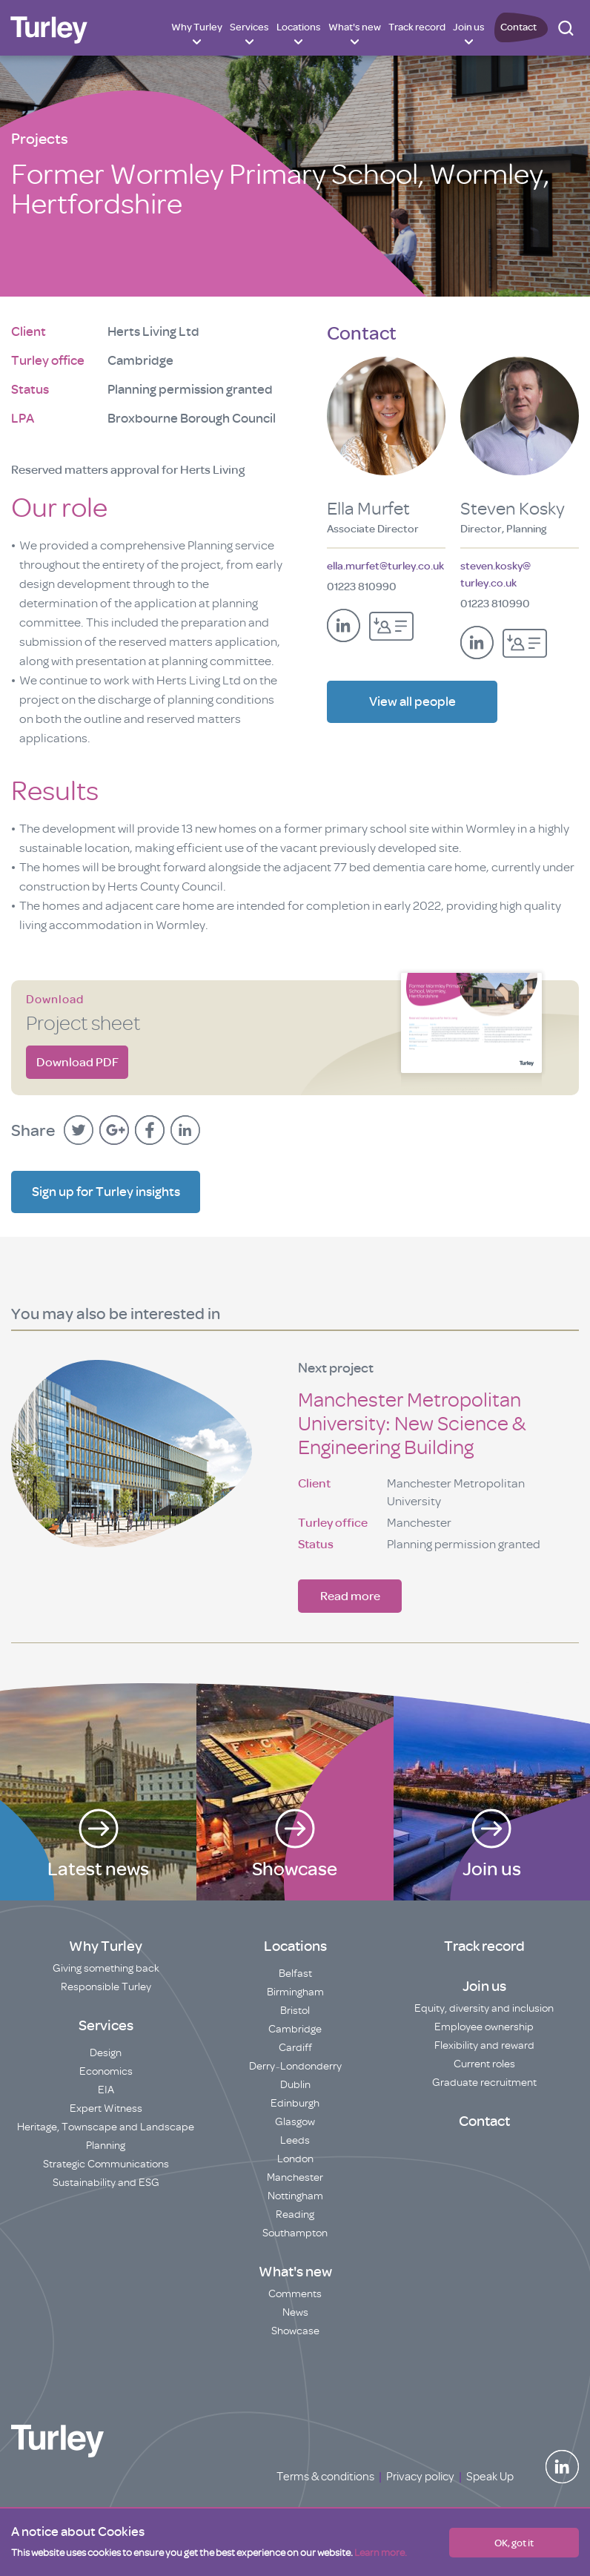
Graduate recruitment (484, 2082)
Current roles (484, 2064)
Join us (469, 27)
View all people (412, 708)
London (295, 2159)
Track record (416, 27)
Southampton (295, 2233)
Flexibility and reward (484, 2045)
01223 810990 (362, 587)
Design (106, 2053)
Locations (298, 27)
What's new (354, 27)
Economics (106, 2071)
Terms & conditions (325, 2476)
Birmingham (295, 1992)
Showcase (295, 2331)
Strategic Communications (106, 2164)
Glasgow (295, 2122)
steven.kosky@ (495, 576)
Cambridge (295, 2029)
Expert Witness (106, 2108)
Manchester (295, 2177)
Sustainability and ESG (106, 2182)
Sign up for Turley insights (106, 1191)
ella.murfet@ (385, 566)
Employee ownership (484, 2027)
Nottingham (295, 2196)
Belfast (295, 1973)
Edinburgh (295, 2103)
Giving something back (106, 1968)
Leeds (295, 2140)
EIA (106, 2090)
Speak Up (490, 2476)
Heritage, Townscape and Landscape (105, 2127)
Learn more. (380, 2552)
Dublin (295, 2084)
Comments (295, 2294)
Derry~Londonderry (295, 2066)
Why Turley (196, 27)
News (295, 2312)
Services (249, 27)
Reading (295, 2214)
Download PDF (77, 1062)
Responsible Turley (106, 1987)
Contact (518, 27)
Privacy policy (420, 2476)
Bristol (295, 2010)
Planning (105, 2145)
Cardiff (295, 2047)
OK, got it (514, 2543)
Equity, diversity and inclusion (484, 2008)
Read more (350, 1596)
